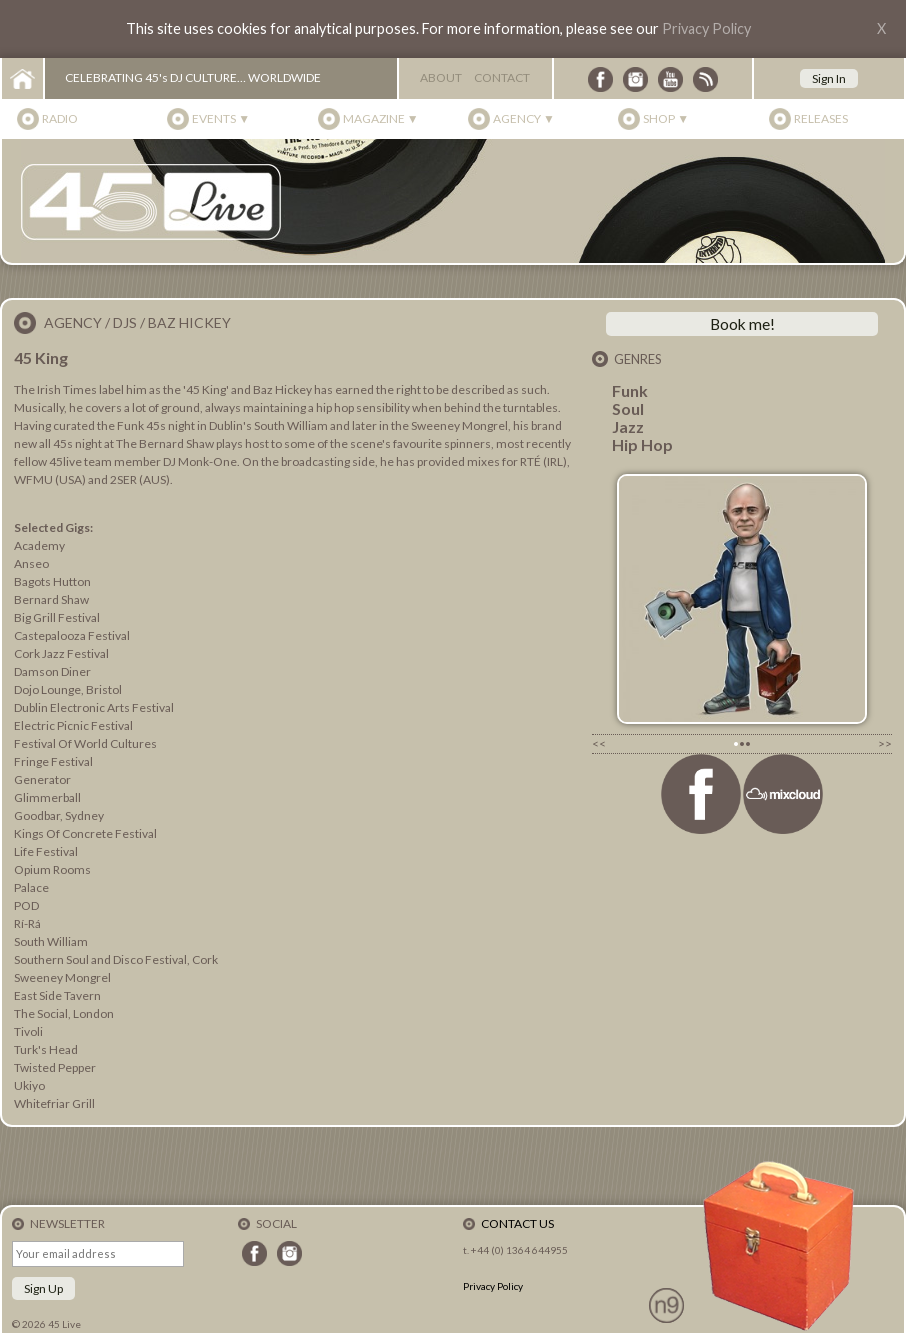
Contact (502, 77)
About (441, 77)
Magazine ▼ (381, 118)
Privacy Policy (706, 28)
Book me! (742, 324)
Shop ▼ (666, 118)
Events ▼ (221, 118)
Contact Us (517, 1223)
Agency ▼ (524, 118)
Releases (821, 118)
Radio (60, 118)
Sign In (829, 78)
